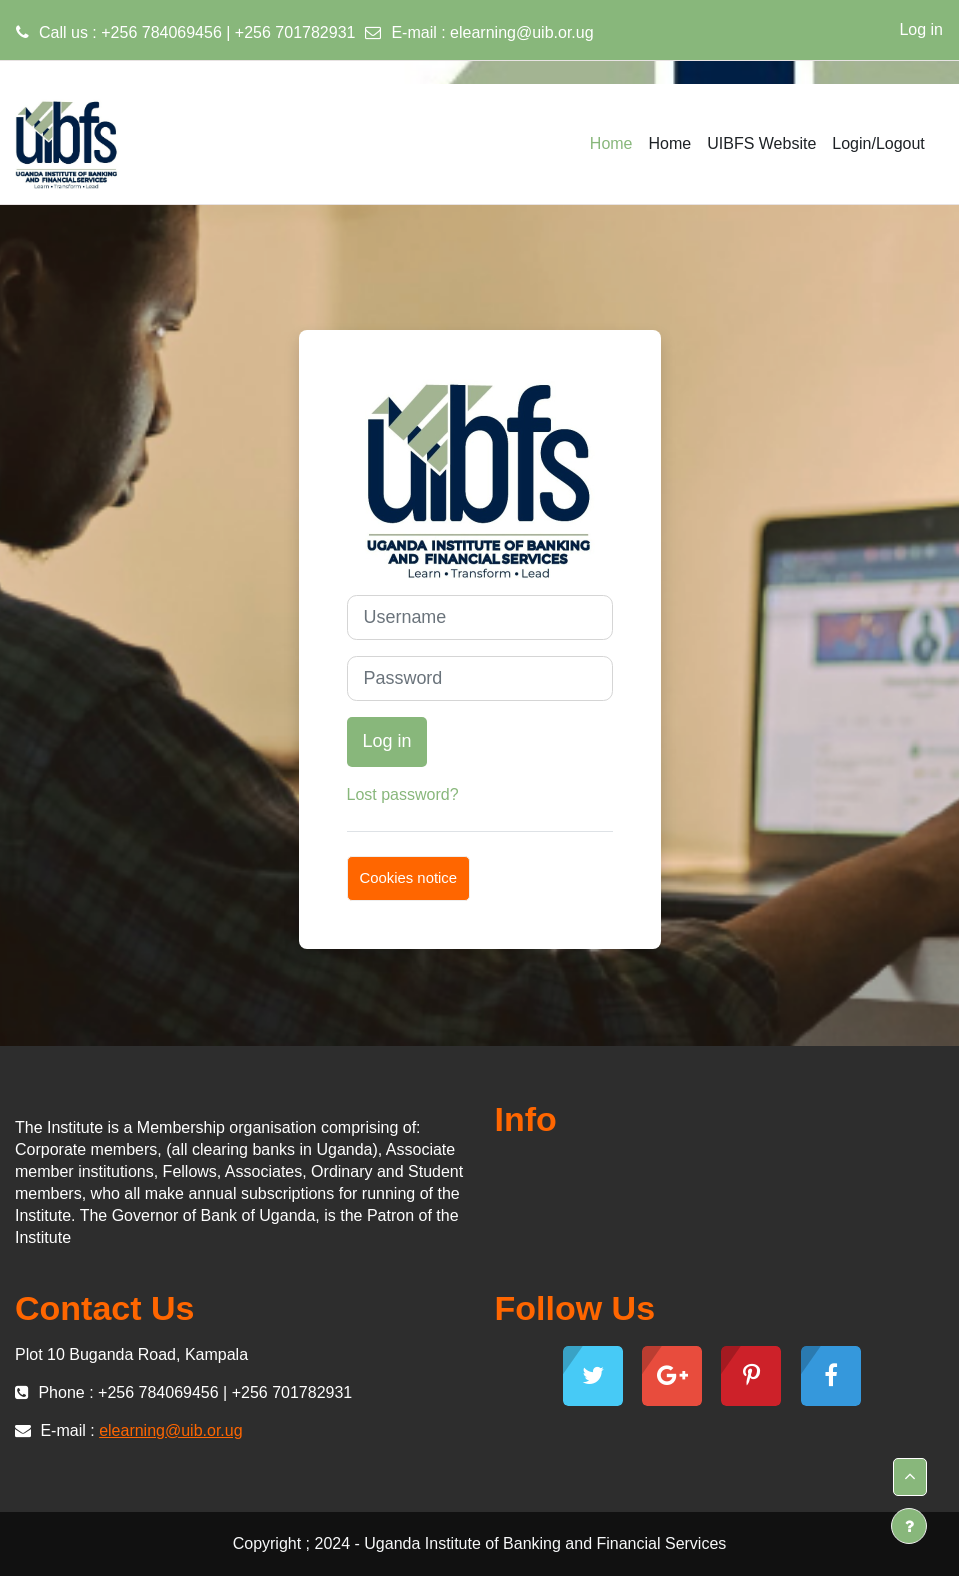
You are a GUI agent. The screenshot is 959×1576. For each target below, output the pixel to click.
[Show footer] (909, 1526)
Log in (921, 29)
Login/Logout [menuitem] (878, 143)
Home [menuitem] (611, 143)
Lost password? (403, 794)
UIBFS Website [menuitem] (761, 143)
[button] (910, 1477)
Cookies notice (409, 878)
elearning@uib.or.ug (521, 32)
